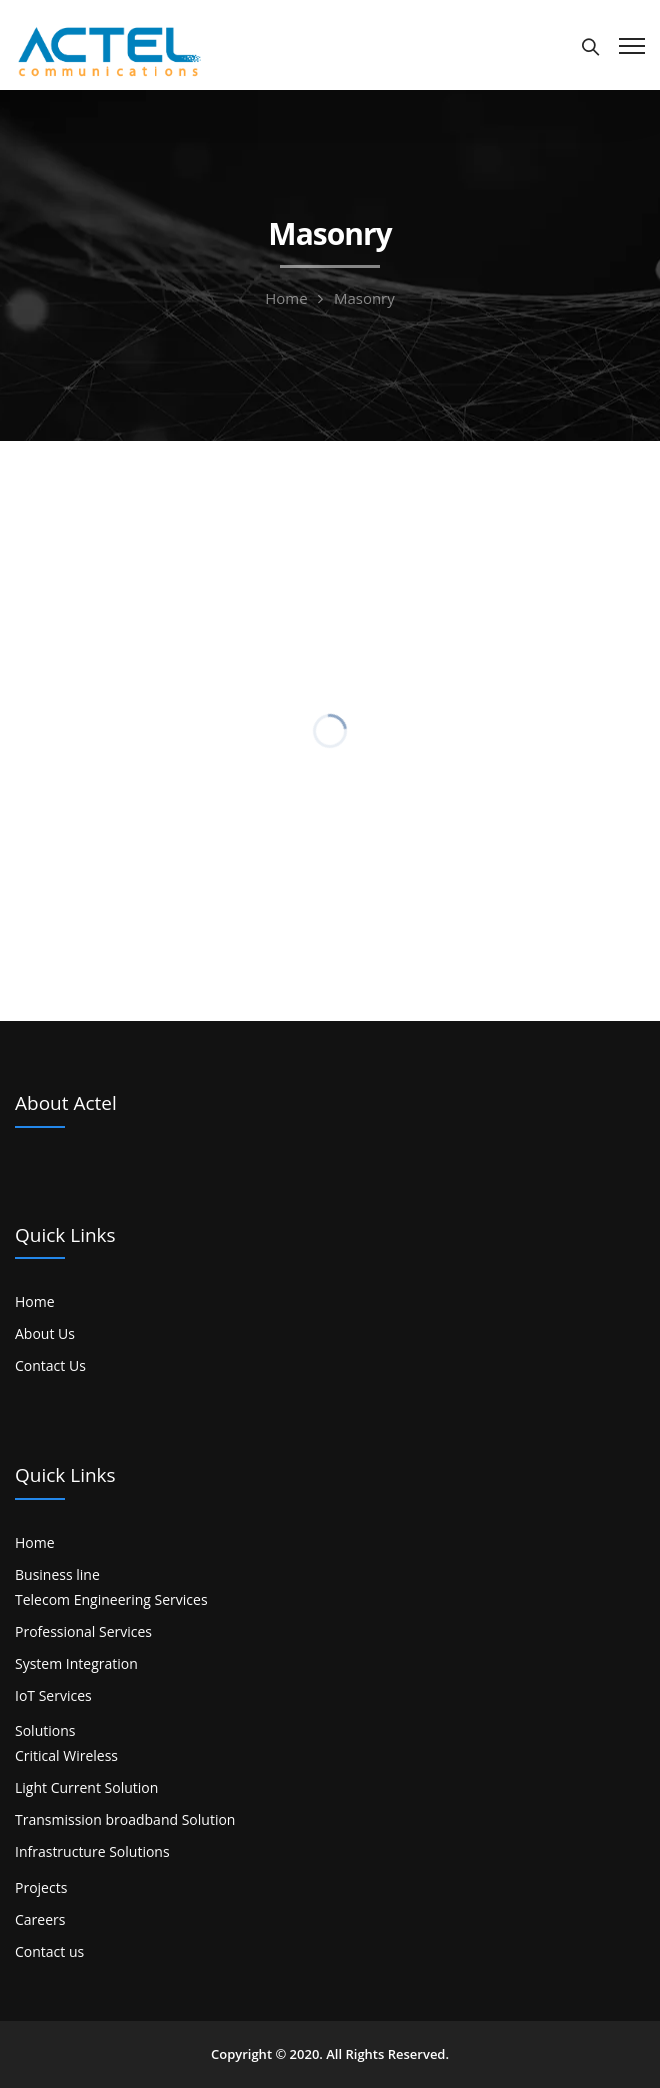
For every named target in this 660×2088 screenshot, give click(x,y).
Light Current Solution (86, 1787)
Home (286, 298)
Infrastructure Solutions (92, 1851)
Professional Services (83, 1631)
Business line (57, 1574)
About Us (45, 1333)
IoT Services (53, 1695)
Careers (40, 1919)
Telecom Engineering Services (111, 1599)
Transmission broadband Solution (125, 1819)
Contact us (49, 1951)
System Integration (76, 1663)
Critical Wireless (66, 1755)
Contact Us (50, 1365)
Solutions (45, 1730)
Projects (41, 1887)
